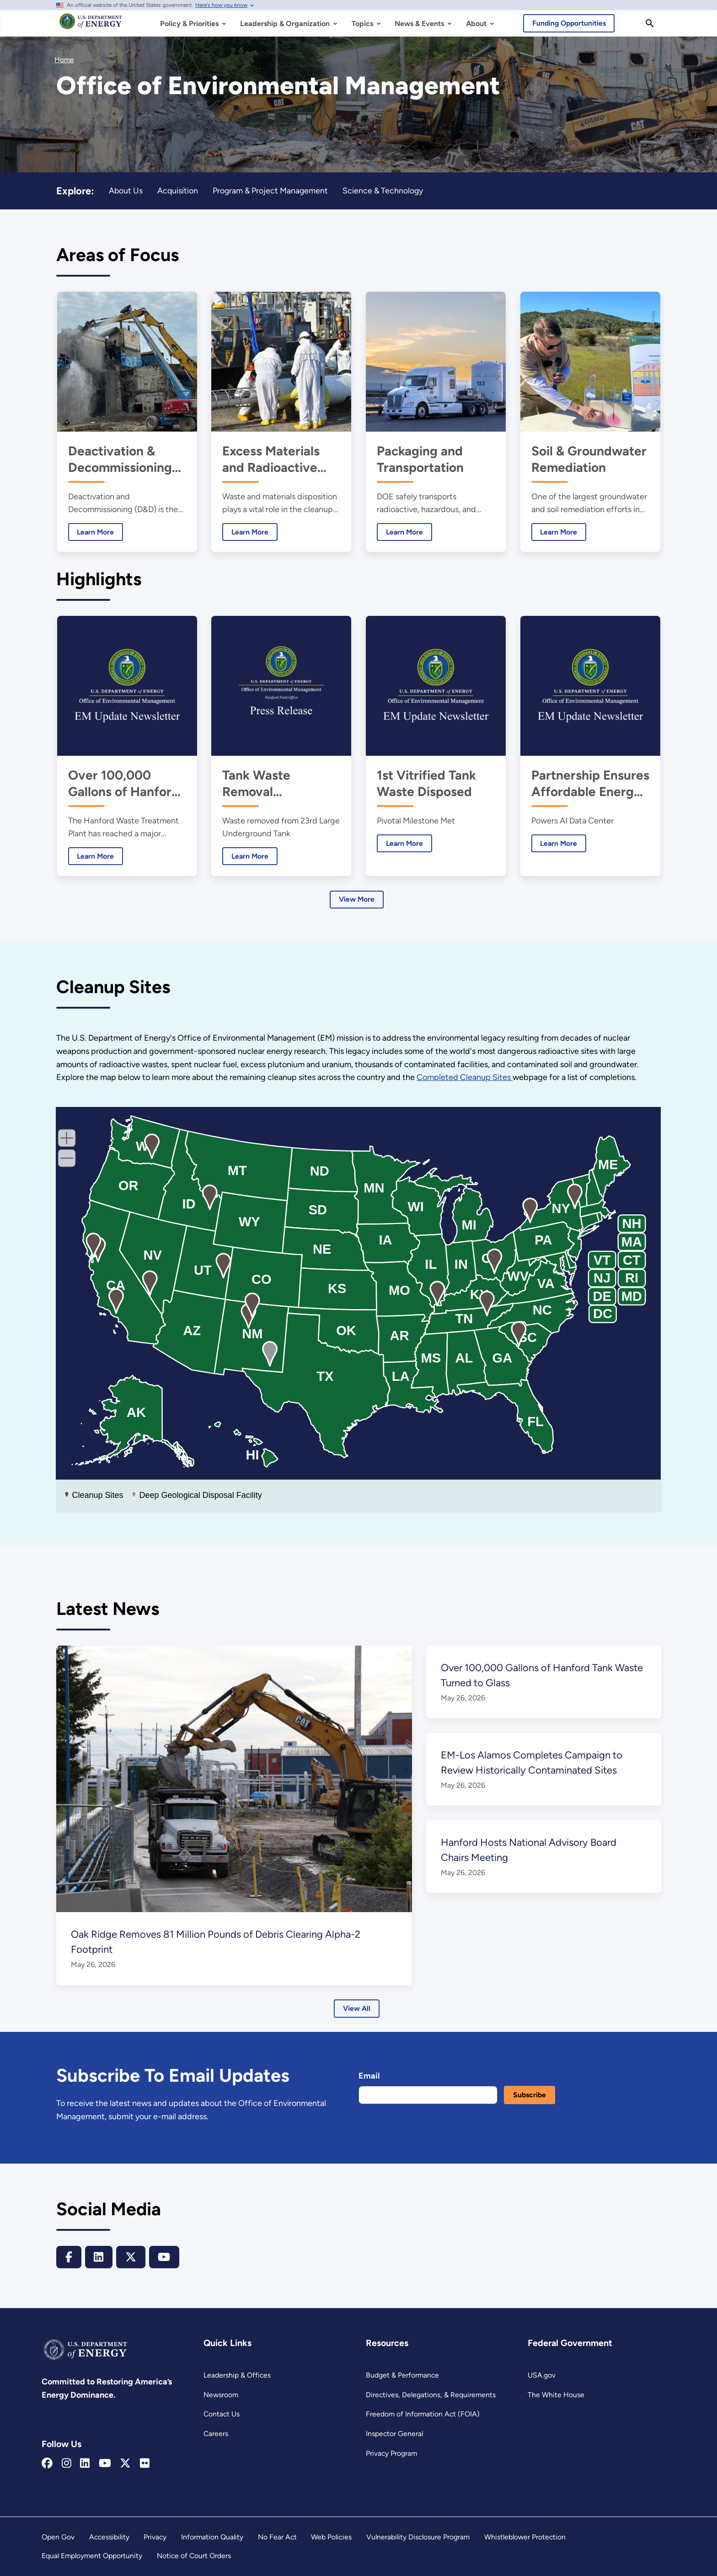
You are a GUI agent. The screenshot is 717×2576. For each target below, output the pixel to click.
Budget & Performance (402, 2375)
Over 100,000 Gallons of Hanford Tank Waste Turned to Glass (124, 783)
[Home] (90, 25)
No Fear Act (277, 2537)
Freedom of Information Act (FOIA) (422, 2414)
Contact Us (221, 2414)
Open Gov (58, 2537)
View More (357, 899)
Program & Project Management (271, 190)
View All (356, 2008)
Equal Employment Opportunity (92, 2555)
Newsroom (221, 2394)
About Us (126, 190)
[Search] (650, 23)
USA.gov (542, 2375)
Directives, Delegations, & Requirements (430, 2394)
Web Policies (331, 2537)
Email (368, 2076)
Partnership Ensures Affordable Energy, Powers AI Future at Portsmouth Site (589, 783)
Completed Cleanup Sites (468, 1078)
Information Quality (212, 2537)
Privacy (155, 2537)
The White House (555, 2394)
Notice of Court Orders (194, 2555)
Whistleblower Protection (525, 2537)
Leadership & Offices (236, 2375)
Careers (215, 2433)
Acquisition (177, 190)
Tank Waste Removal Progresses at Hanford (262, 783)
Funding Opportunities (569, 23)
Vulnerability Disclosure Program (418, 2537)
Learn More (91, 531)
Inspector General (394, 2433)
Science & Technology (383, 190)
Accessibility (109, 2537)
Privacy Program (392, 2453)
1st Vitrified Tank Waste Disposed (426, 783)
